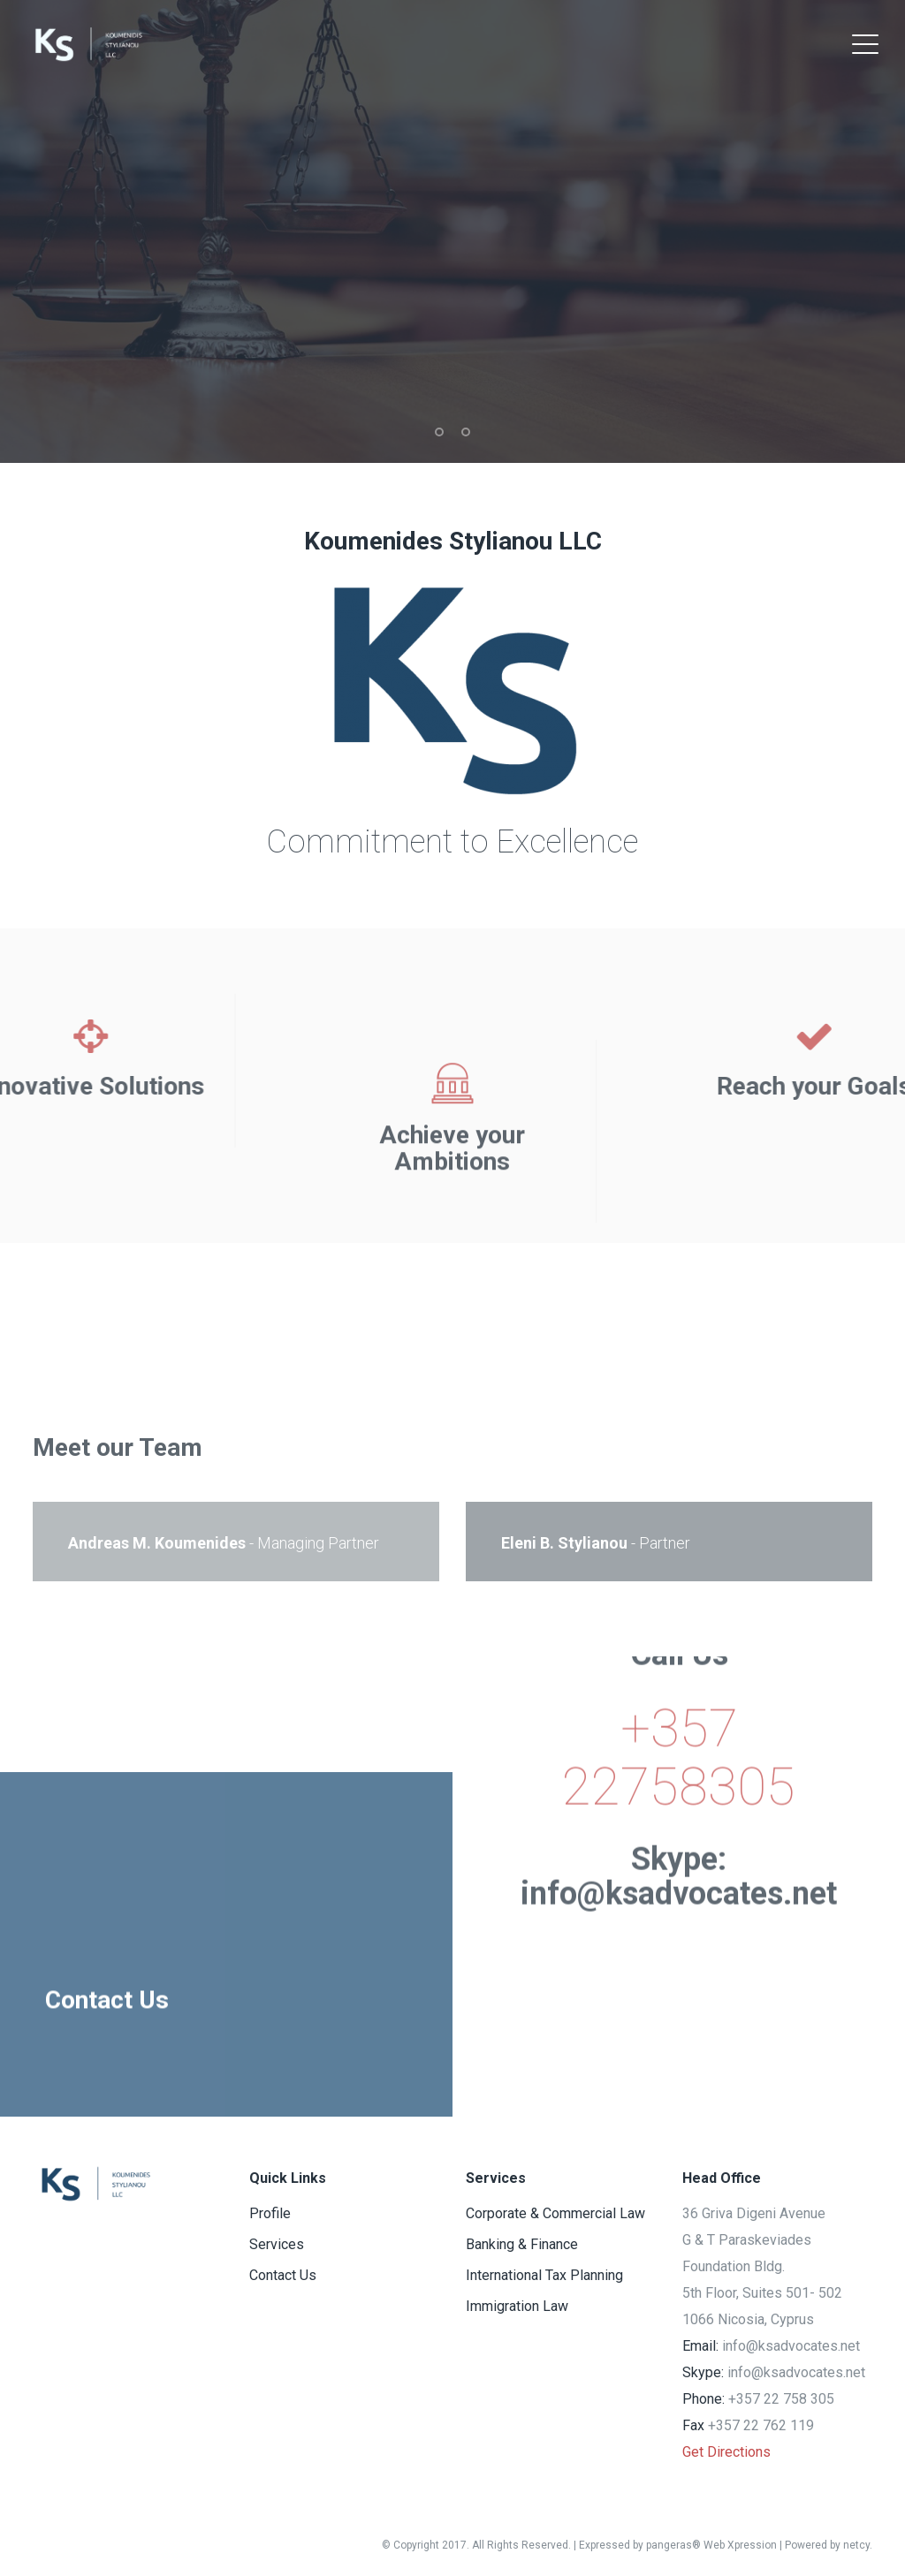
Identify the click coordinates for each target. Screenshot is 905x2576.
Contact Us (282, 2275)
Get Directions (726, 2451)
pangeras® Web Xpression (711, 2545)
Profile (270, 2213)
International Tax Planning (544, 2275)
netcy (856, 2545)
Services (276, 2244)
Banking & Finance (316, 1356)
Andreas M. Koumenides (157, 1543)
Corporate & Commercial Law (555, 2213)
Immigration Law (744, 1356)
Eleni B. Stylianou (564, 1543)
